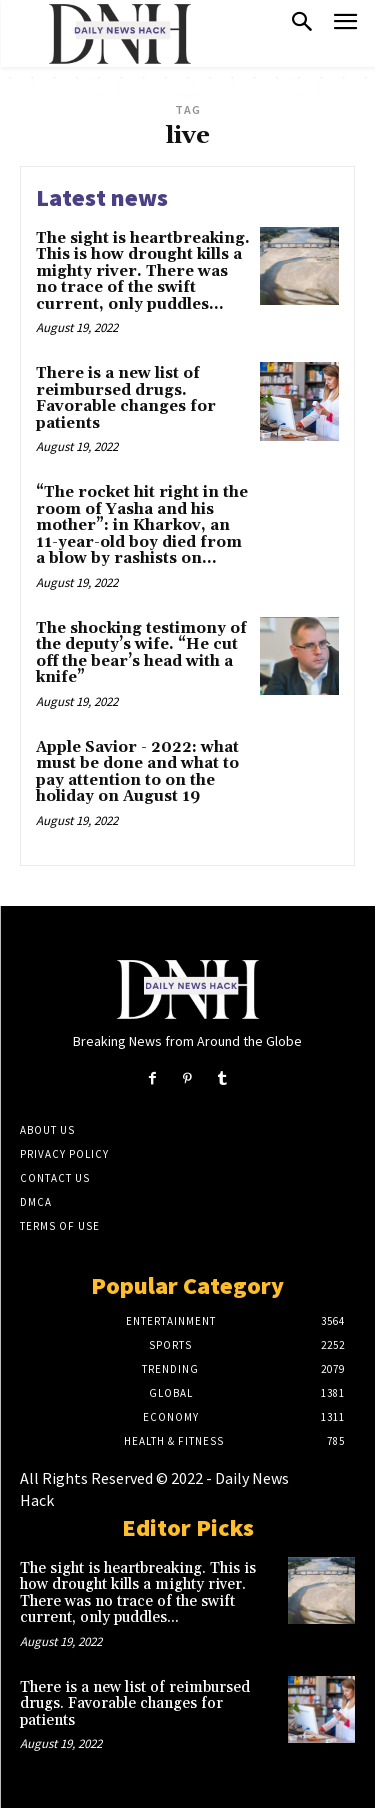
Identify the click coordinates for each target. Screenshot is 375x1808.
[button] (302, 24)
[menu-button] (345, 24)
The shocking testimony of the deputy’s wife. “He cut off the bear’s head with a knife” (141, 653)
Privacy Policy (64, 1154)
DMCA (36, 1202)
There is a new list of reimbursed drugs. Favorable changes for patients (126, 398)
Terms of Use (60, 1226)
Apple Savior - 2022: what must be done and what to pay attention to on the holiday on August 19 (137, 772)
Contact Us (55, 1178)
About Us (47, 1130)
